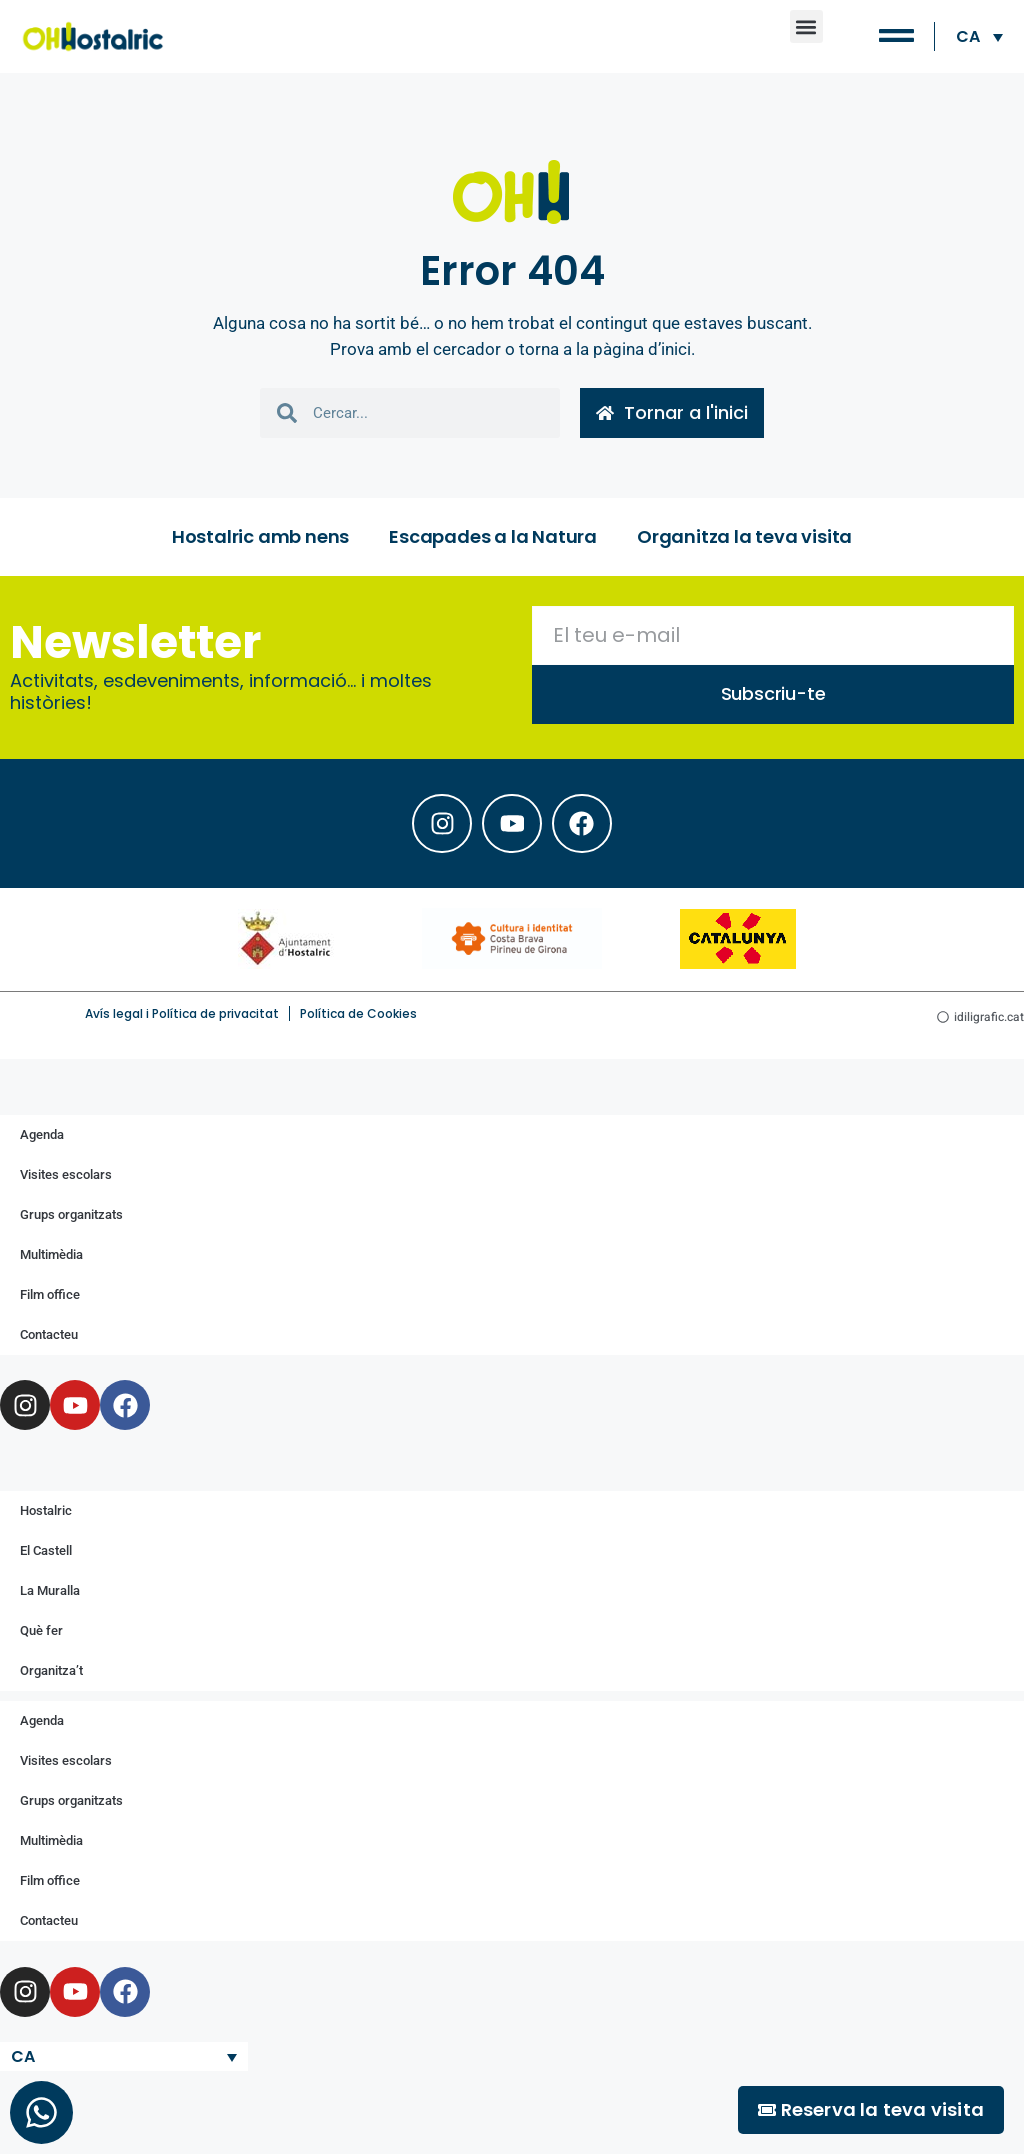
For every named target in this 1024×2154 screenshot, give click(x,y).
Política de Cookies (358, 1013)
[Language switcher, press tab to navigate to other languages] (979, 36)
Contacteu (49, 1334)
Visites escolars (66, 1174)
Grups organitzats (71, 1214)
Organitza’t (51, 1670)
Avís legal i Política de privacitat (182, 1013)
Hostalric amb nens (260, 536)
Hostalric (46, 1510)
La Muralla (50, 1590)
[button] (806, 26)
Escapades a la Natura (493, 536)
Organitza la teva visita (744, 536)
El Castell (46, 1550)
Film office (50, 1294)
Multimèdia (51, 1254)
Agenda (42, 1134)
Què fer (41, 1630)
